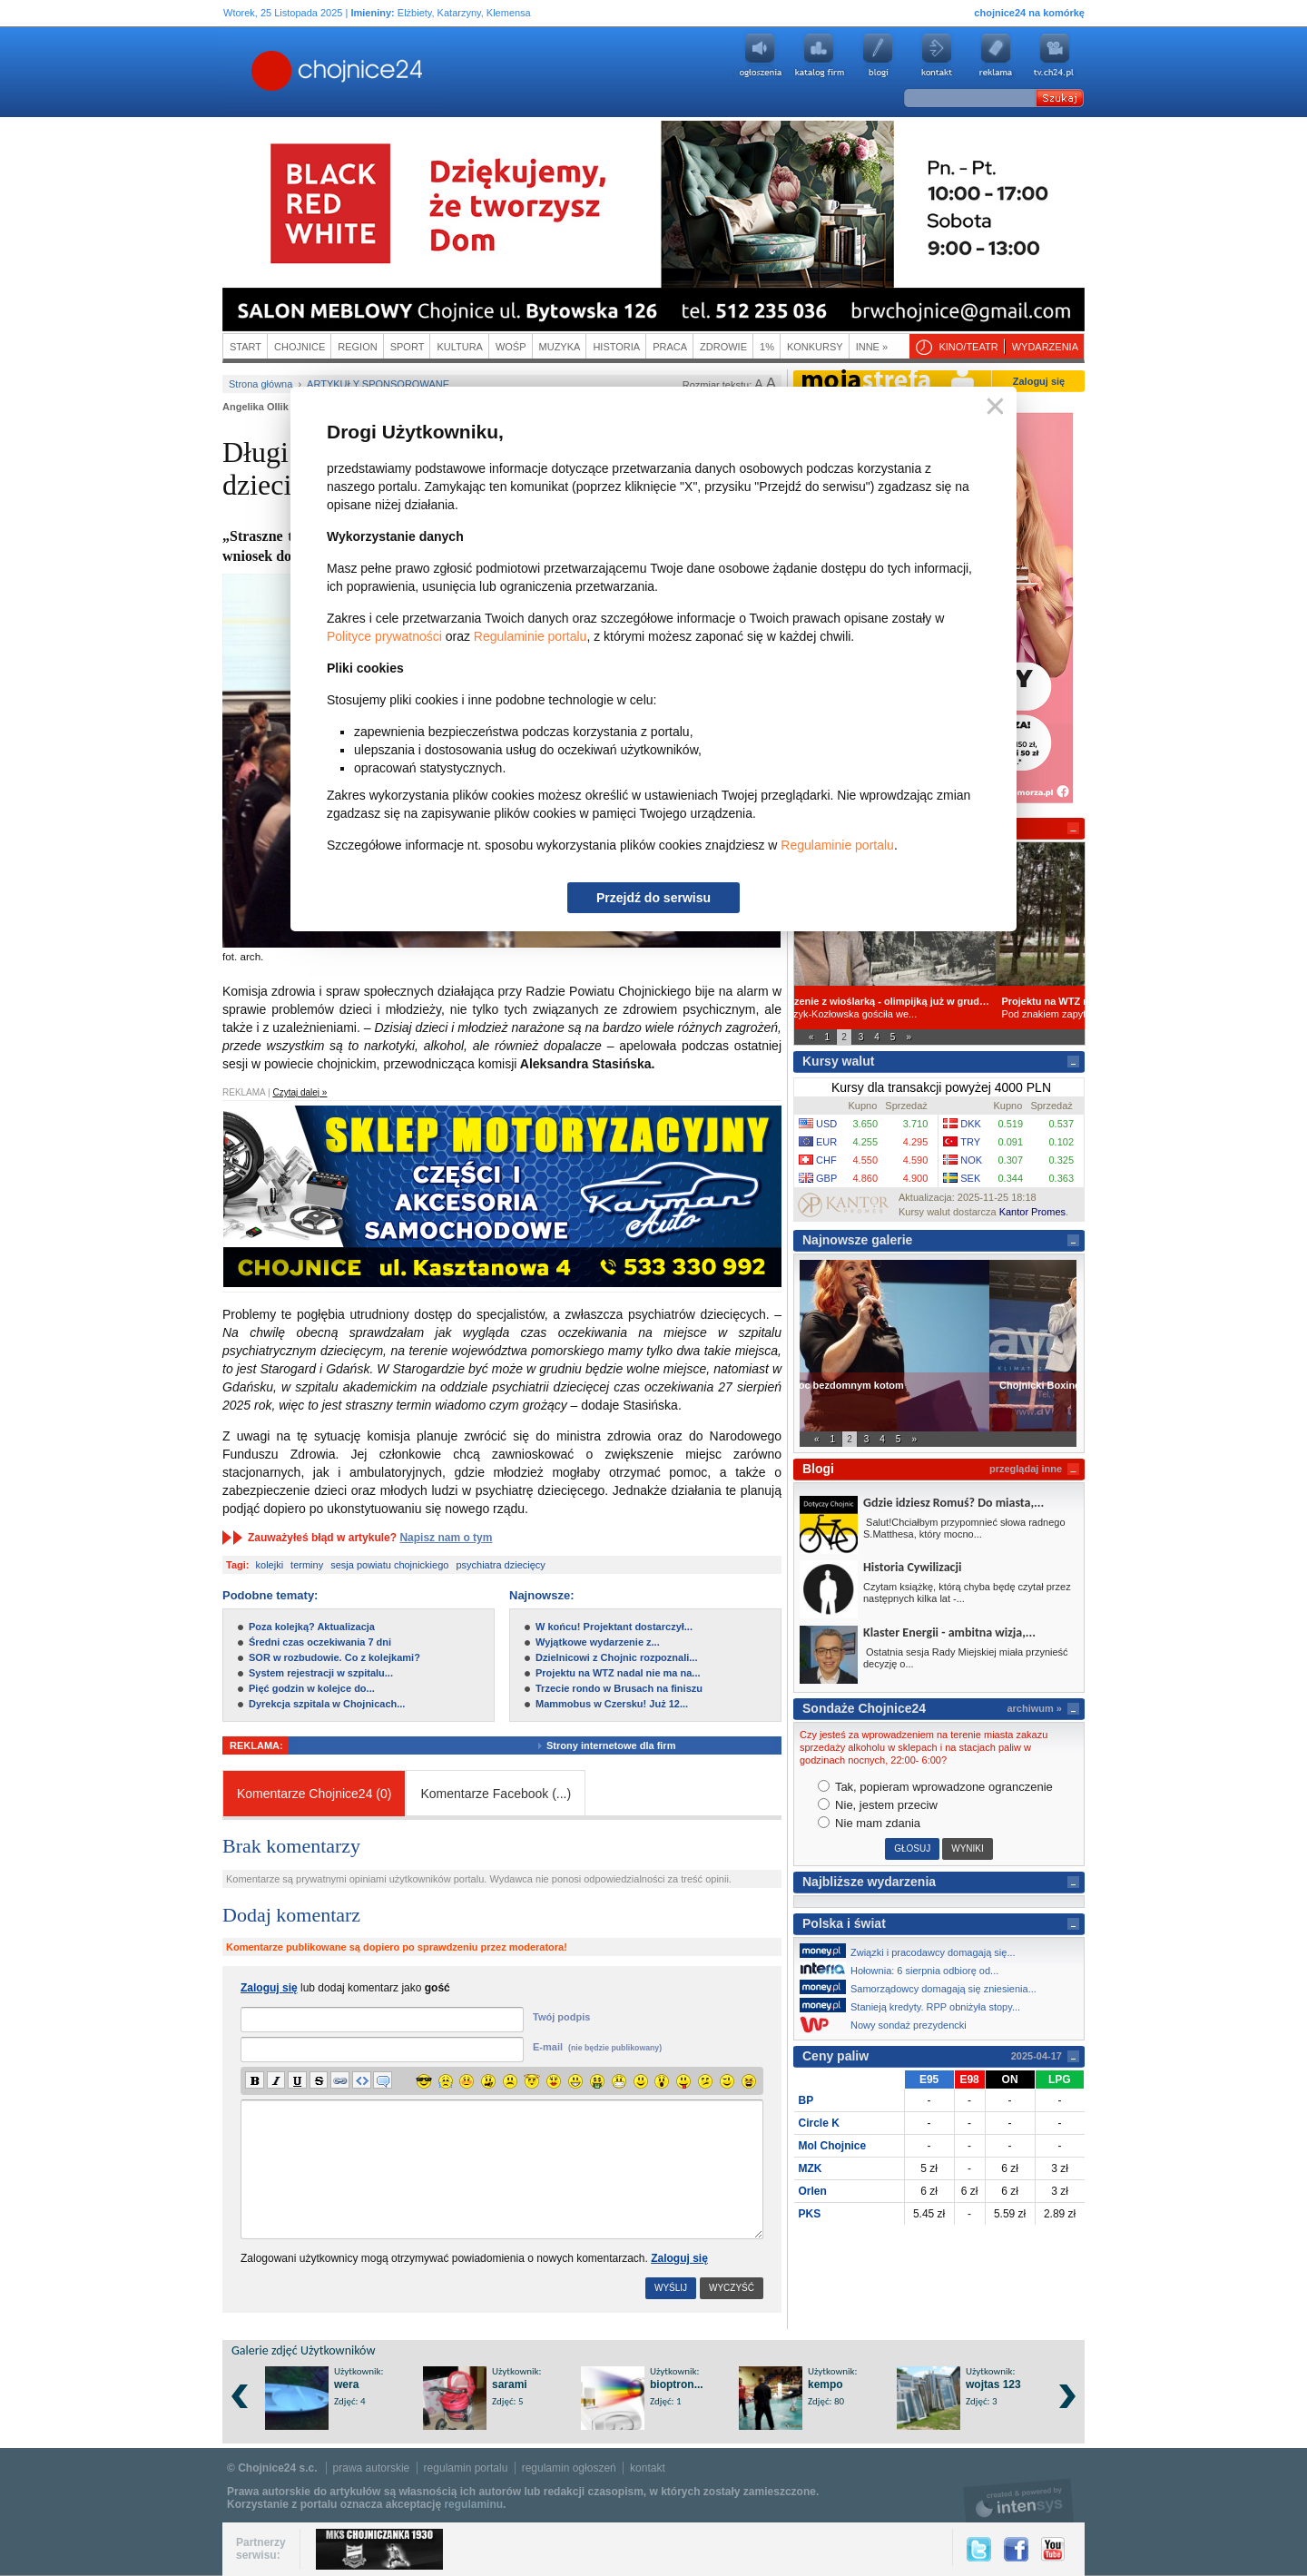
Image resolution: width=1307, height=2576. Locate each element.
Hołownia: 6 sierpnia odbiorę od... (904, 1968)
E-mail (597, 2046)
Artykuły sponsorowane (378, 384)
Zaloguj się (679, 2258)
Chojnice (299, 346)
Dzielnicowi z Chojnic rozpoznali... (616, 1657)
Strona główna (260, 384)
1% (767, 346)
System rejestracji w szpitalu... (321, 1672)
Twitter (979, 2549)
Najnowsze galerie (857, 1240)
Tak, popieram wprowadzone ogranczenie (935, 1787)
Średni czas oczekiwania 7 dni (320, 1642)
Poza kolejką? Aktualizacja (312, 1626)
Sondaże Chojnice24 (864, 1708)
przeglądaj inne (1025, 1468)
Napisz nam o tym (445, 1537)
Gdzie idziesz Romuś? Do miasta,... (953, 1502)
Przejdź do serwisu (653, 897)
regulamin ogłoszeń (569, 2468)
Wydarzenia (1045, 346)
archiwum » (1034, 1708)
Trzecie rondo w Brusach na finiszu (619, 1688)
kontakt (647, 2468)
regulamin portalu (466, 2468)
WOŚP (511, 346)
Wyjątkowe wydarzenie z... (598, 1642)
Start (245, 346)
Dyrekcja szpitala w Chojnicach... (327, 1703)
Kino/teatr (967, 346)
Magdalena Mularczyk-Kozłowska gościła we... (939, 1007)
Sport (407, 346)
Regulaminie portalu (530, 636)
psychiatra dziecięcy (500, 1564)
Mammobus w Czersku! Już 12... (612, 1703)
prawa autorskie (371, 2468)
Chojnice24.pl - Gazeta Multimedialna (265, 71)
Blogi (877, 55)
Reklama (995, 55)
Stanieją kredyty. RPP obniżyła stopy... (915, 2005)
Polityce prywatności (384, 636)
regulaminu (473, 2504)
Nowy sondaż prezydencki (888, 2024)
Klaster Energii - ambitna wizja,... (949, 1632)
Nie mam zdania (869, 1823)
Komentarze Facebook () (495, 1793)
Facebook (1016, 2549)
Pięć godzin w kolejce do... (312, 1688)
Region (357, 346)
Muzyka (560, 346)
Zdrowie (723, 346)
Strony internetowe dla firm (624, 1745)
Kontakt (936, 55)
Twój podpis (561, 2016)
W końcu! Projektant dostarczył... (614, 1626)
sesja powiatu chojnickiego (389, 1564)
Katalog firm (818, 55)
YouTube (1053, 2549)
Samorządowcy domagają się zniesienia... (923, 1987)
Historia (616, 346)
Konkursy (815, 346)
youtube (1054, 55)
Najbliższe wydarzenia (869, 1881)
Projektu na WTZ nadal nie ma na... (618, 1672)
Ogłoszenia (759, 55)
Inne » (872, 346)
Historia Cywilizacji (912, 1567)
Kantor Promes (1032, 1211)
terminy (306, 1564)
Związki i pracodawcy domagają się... (913, 1950)
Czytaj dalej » (299, 1092)
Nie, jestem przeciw (878, 1805)
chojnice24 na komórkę (1029, 12)
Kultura (460, 346)
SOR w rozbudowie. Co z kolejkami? (334, 1657)
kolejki (270, 1564)
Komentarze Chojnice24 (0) (314, 1793)
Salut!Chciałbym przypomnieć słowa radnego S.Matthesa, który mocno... (964, 1528)
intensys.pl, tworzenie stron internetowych (1019, 2500)
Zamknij (991, 407)
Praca (670, 346)
